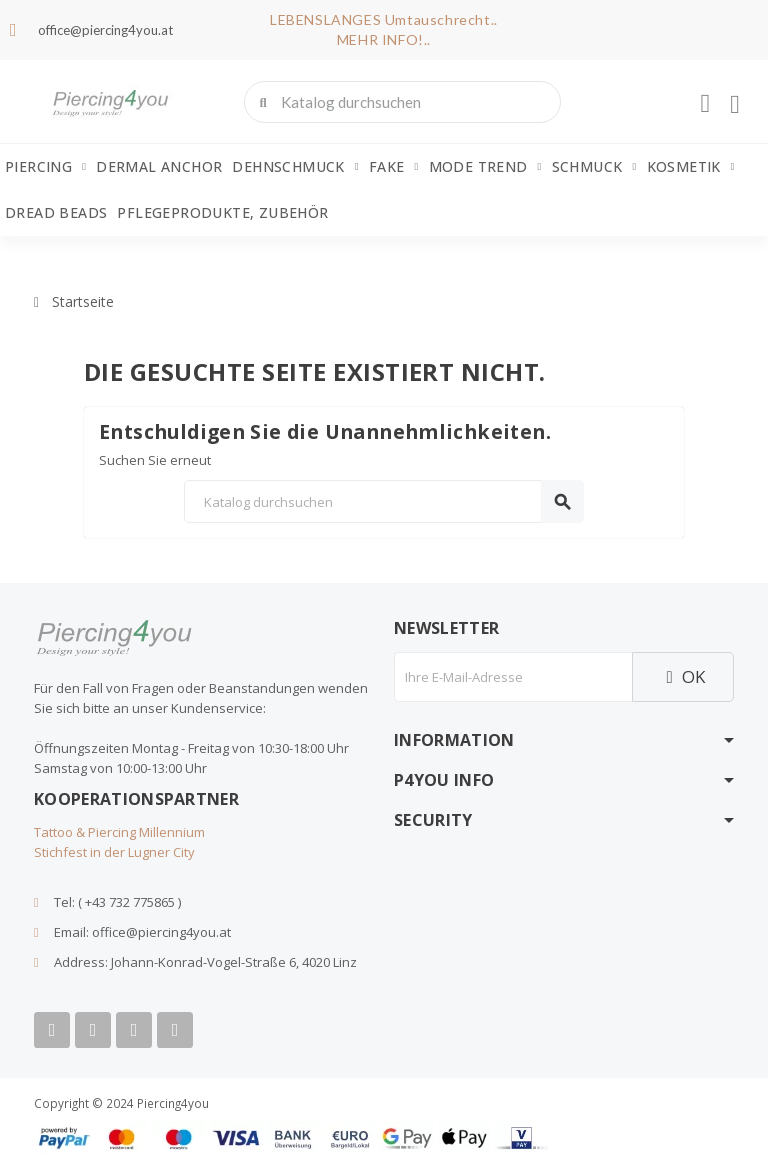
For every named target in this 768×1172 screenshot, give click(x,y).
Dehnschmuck (295, 167)
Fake (394, 167)
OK (683, 676)
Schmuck (594, 167)
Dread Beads (56, 212)
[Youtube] (93, 1030)
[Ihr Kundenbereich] (705, 104)
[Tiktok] (175, 1030)
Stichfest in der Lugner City (114, 852)
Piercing (45, 167)
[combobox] (404, 102)
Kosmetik (691, 167)
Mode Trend (485, 167)
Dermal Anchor (159, 166)
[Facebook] (52, 1030)
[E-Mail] (513, 677)
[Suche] (383, 501)
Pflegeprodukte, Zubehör (222, 212)
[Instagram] (134, 1030)
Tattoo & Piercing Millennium (119, 832)
